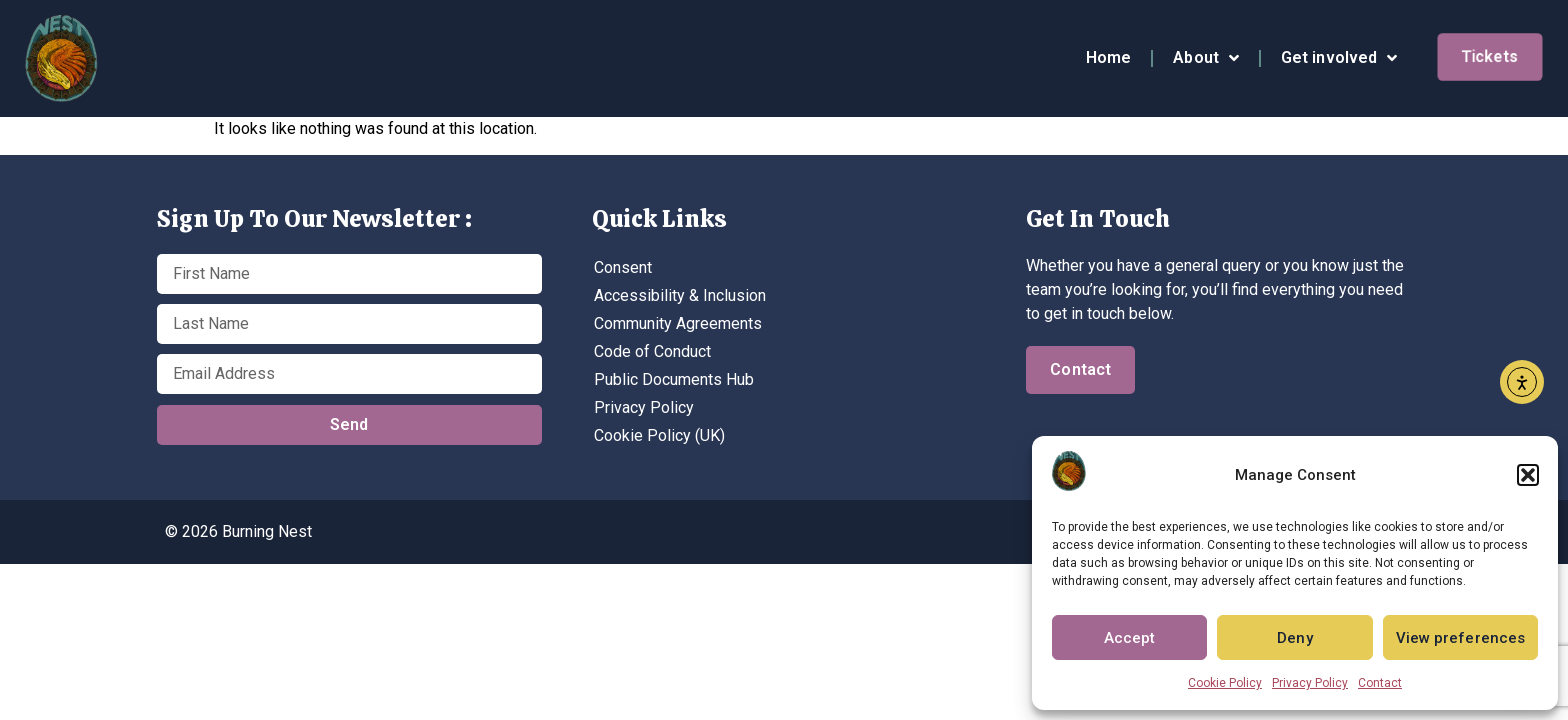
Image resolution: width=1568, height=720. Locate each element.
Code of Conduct (652, 351)
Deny (1294, 638)
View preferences (1461, 638)
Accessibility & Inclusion (680, 295)
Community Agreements (678, 323)
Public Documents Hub (674, 379)
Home (1108, 57)
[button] (1528, 475)
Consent (623, 267)
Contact (1380, 683)
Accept (1130, 638)
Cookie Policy (1225, 683)
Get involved (1339, 58)
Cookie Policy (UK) (659, 435)
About (1206, 58)
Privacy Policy (1310, 683)
